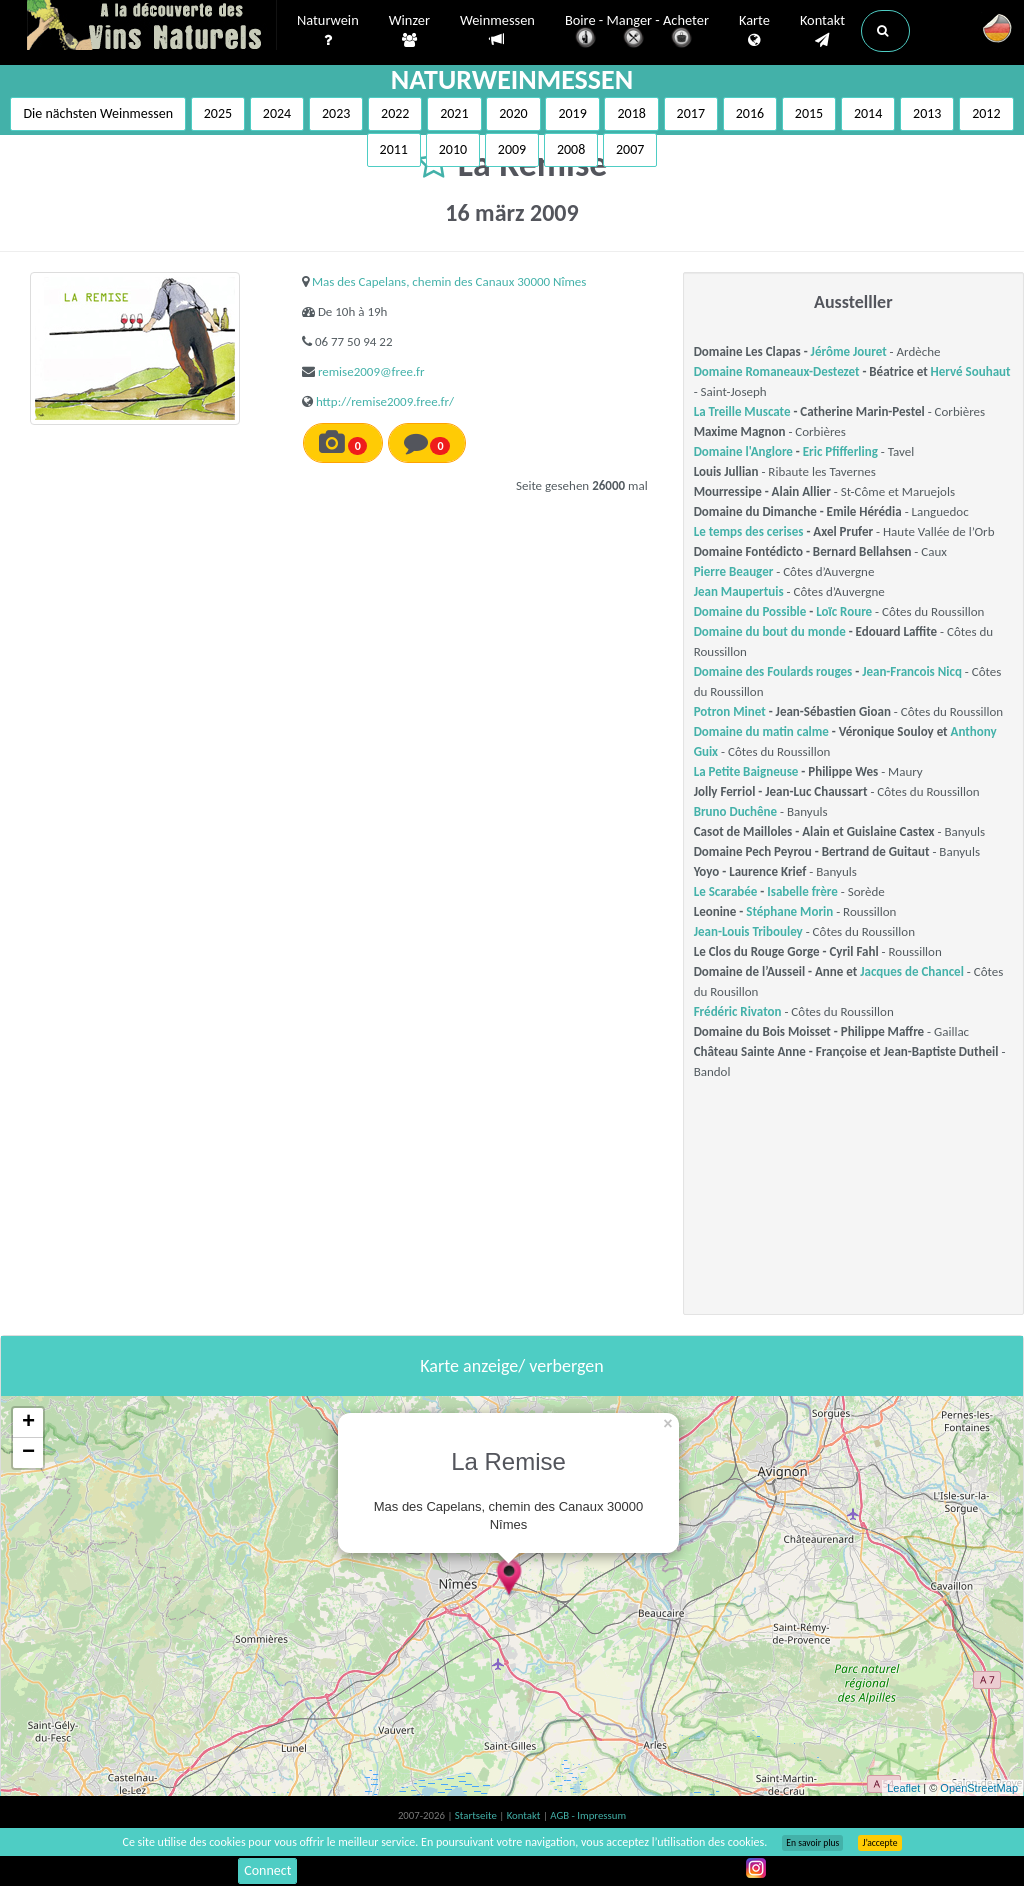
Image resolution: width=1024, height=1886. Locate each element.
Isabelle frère (802, 891)
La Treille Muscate (742, 411)
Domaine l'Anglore (743, 451)
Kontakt (822, 31)
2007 (630, 149)
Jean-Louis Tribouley (748, 931)
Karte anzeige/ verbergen (511, 1366)
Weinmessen (497, 30)
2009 (512, 149)
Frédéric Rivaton (738, 1011)
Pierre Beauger (734, 571)
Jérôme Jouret (849, 351)
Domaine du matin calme (761, 731)
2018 (631, 113)
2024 (277, 113)
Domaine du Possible (750, 611)
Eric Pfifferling (840, 451)
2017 (691, 113)
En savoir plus (812, 1843)
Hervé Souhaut (971, 371)
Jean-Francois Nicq (912, 671)
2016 (750, 113)
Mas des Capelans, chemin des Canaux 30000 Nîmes (449, 281)
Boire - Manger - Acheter (637, 32)
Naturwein (328, 31)
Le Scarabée (726, 891)
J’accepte (879, 1843)
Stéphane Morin (789, 911)
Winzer (409, 31)
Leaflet (903, 1788)
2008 (571, 149)
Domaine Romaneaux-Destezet (777, 371)
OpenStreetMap (979, 1788)
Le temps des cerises (749, 531)
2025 (218, 113)
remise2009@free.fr (371, 371)
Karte (754, 31)
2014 (868, 113)
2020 (513, 113)
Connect (267, 1870)
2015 (809, 113)
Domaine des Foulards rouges (773, 671)
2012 (986, 113)
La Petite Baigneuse (746, 771)
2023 (336, 113)
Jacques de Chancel (912, 971)
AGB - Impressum (588, 1815)
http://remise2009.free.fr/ (385, 401)
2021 (454, 113)
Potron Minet (730, 711)
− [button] (28, 1453)
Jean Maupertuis (739, 591)
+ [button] (28, 1423)
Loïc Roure (844, 611)
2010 (453, 149)
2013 (927, 113)
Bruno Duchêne (735, 811)
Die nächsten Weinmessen (98, 113)
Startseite (477, 1815)
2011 (394, 149)
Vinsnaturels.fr (152, 27)
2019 (572, 113)
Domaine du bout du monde (770, 631)
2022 (395, 113)
